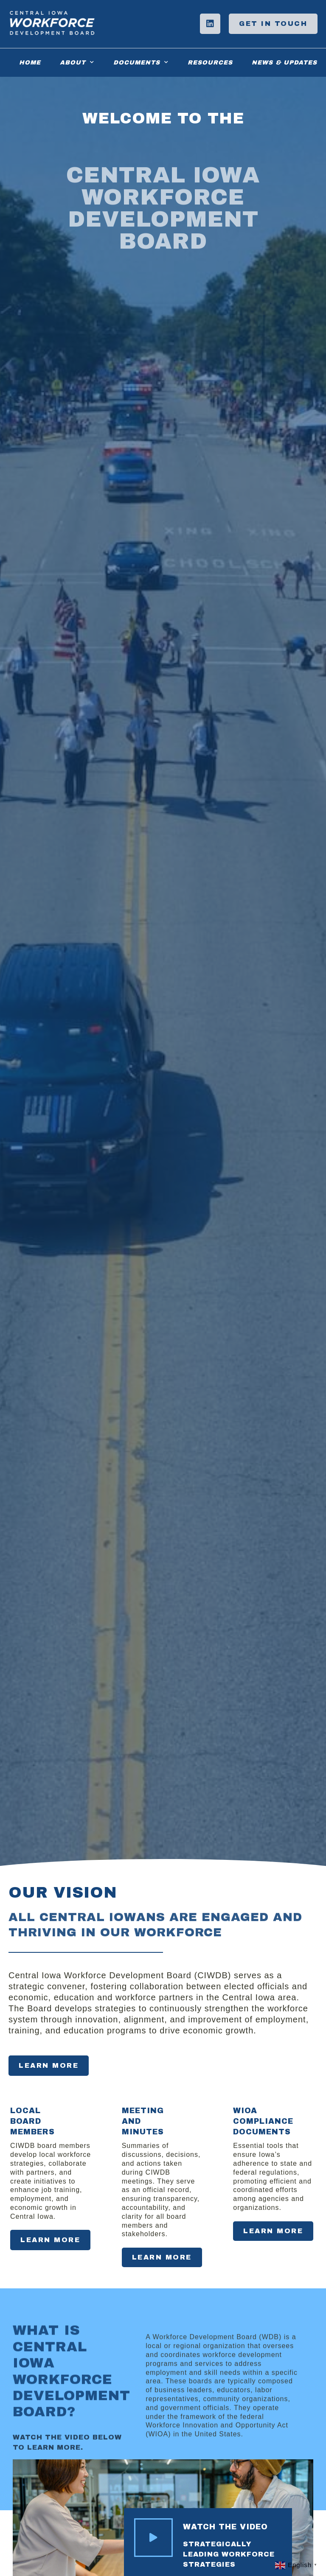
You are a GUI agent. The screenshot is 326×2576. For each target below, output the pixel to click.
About (77, 62)
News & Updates (284, 62)
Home (30, 62)
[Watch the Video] (153, 2537)
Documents (141, 62)
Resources (210, 62)
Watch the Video (225, 2527)
